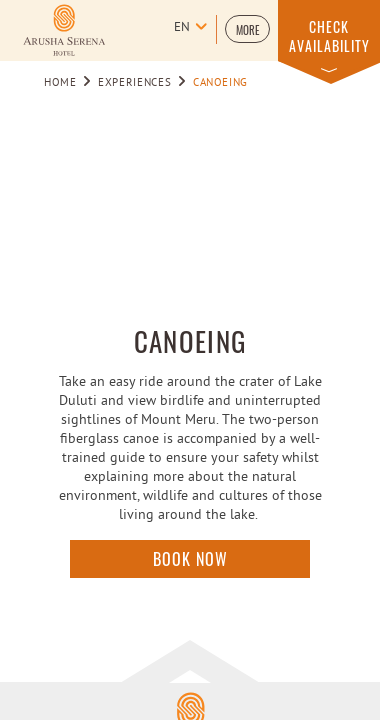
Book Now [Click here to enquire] (190, 559)
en (182, 28)
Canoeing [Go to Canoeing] (220, 83)
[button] (247, 29)
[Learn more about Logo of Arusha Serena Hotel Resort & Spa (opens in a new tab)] (64, 30)
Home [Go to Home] (60, 83)
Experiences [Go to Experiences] (134, 83)
